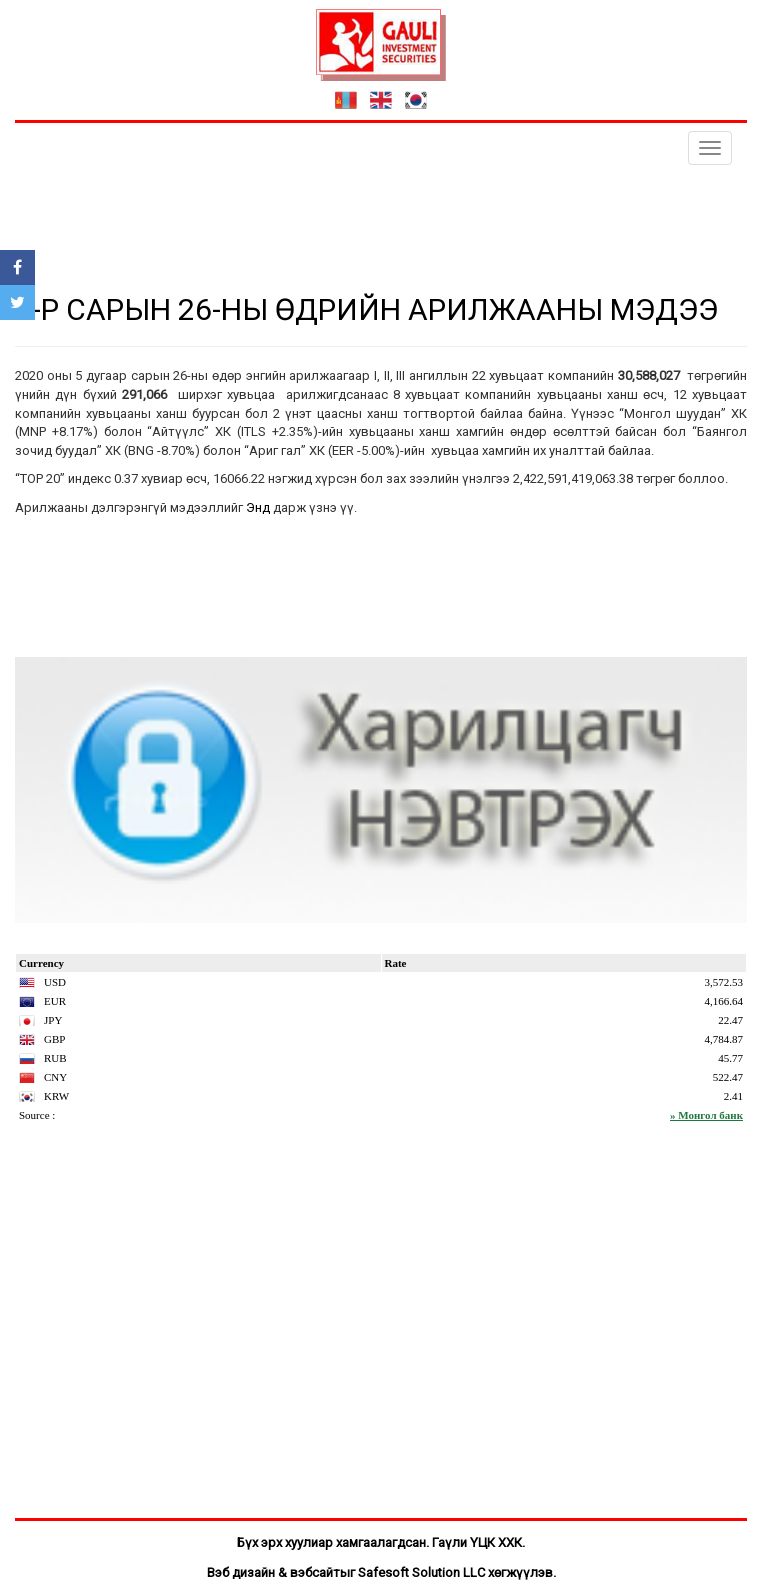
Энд (258, 507)
